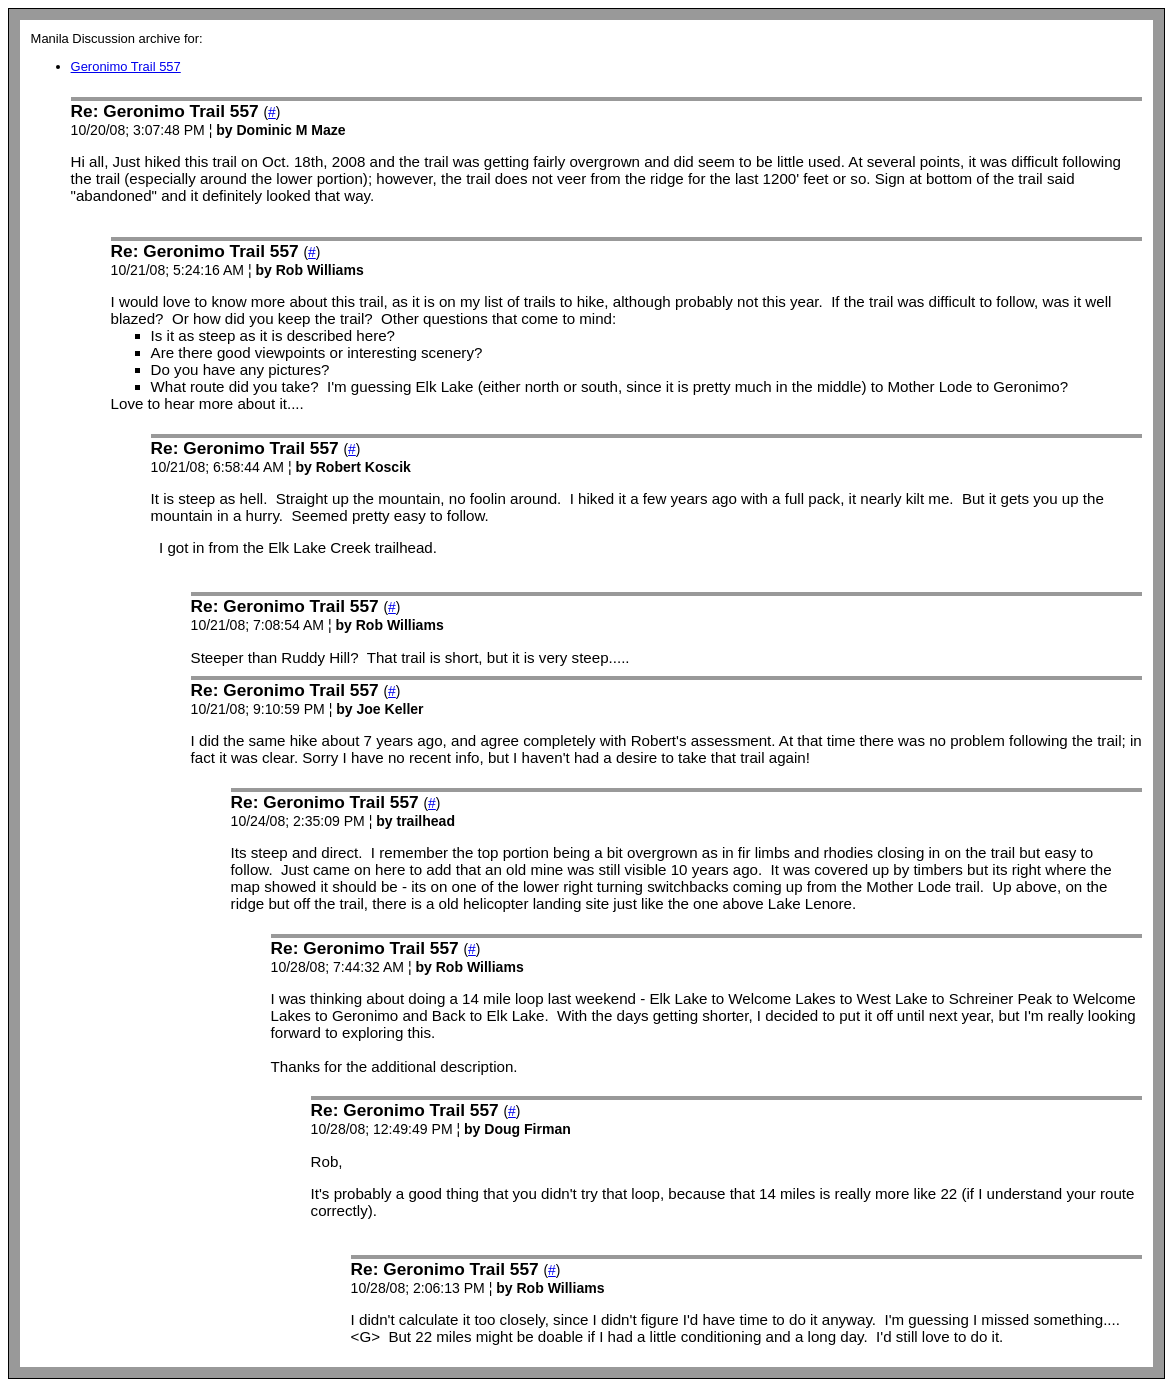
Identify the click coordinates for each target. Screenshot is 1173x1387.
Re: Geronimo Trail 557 (165, 111)
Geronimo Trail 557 (126, 66)
